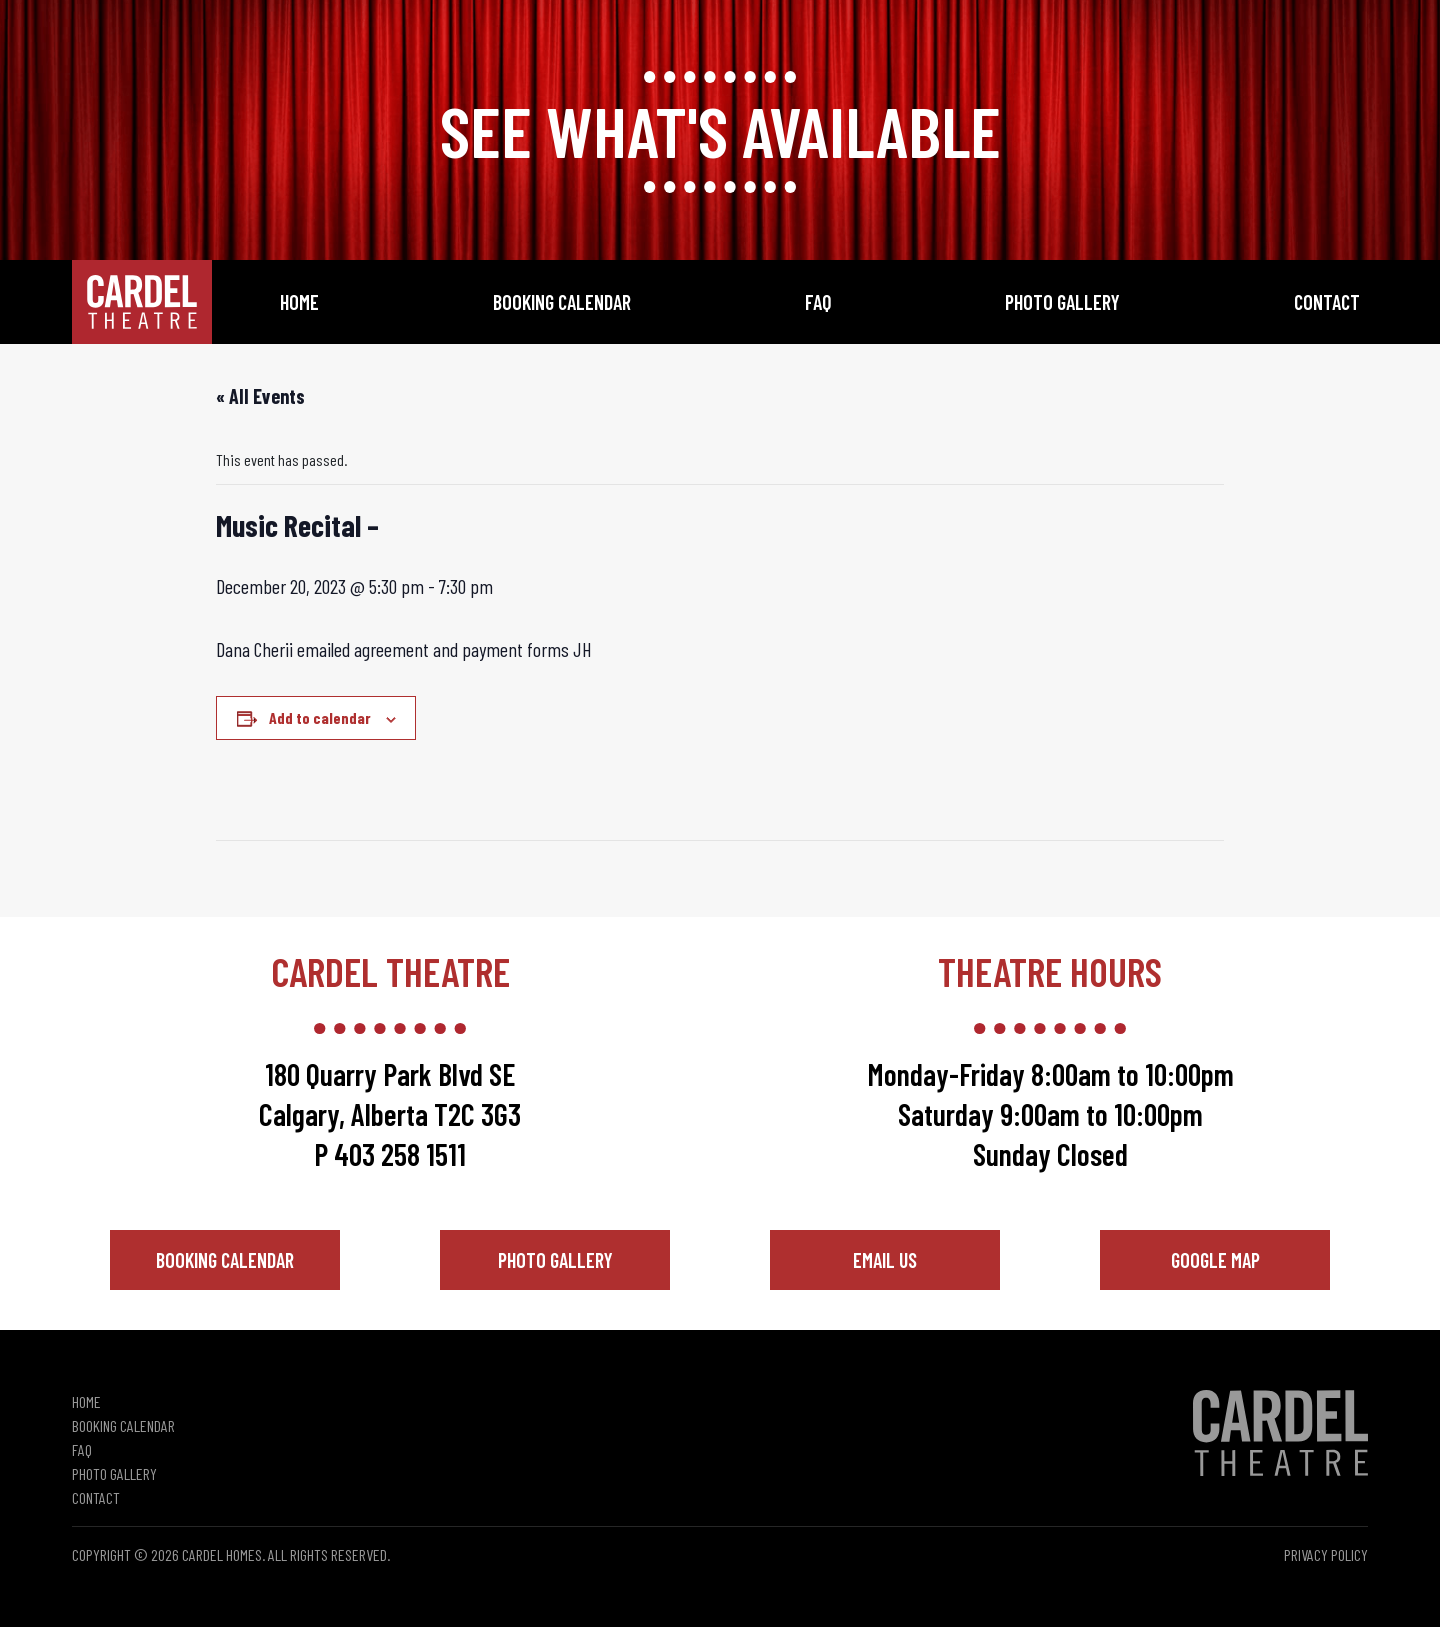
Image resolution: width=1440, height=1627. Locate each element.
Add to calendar (320, 717)
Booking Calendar (562, 302)
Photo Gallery (1062, 302)
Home (299, 302)
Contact (1327, 302)
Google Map (1215, 1260)
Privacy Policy (1326, 1554)
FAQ (818, 302)
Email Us (885, 1260)
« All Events (260, 396)
